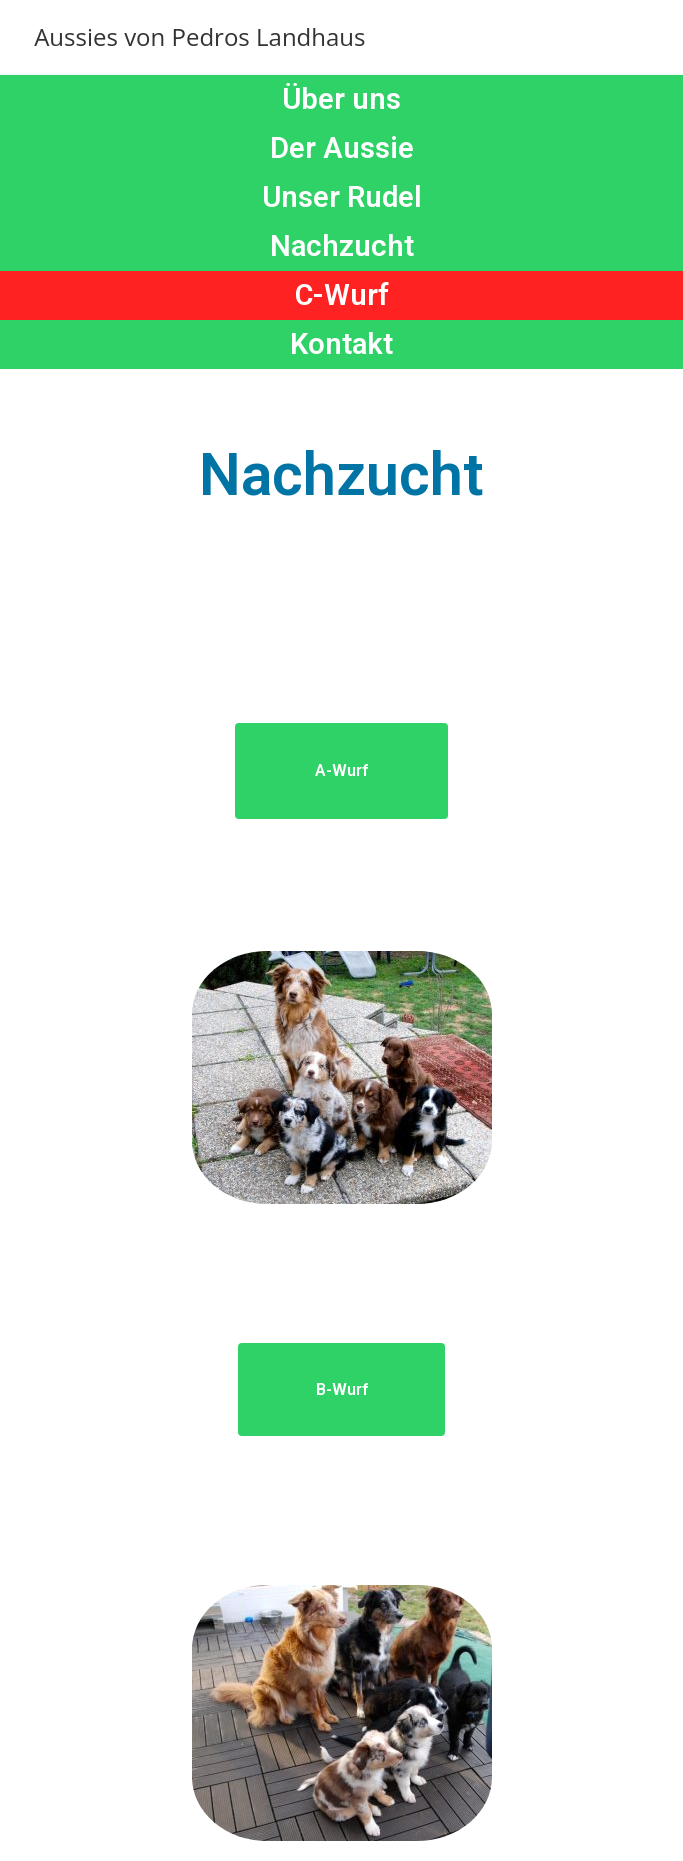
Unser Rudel (342, 197)
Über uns (341, 99)
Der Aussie (342, 148)
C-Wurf (342, 295)
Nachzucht (342, 246)
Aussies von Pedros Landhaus (199, 36)
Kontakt (341, 344)
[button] (341, 771)
